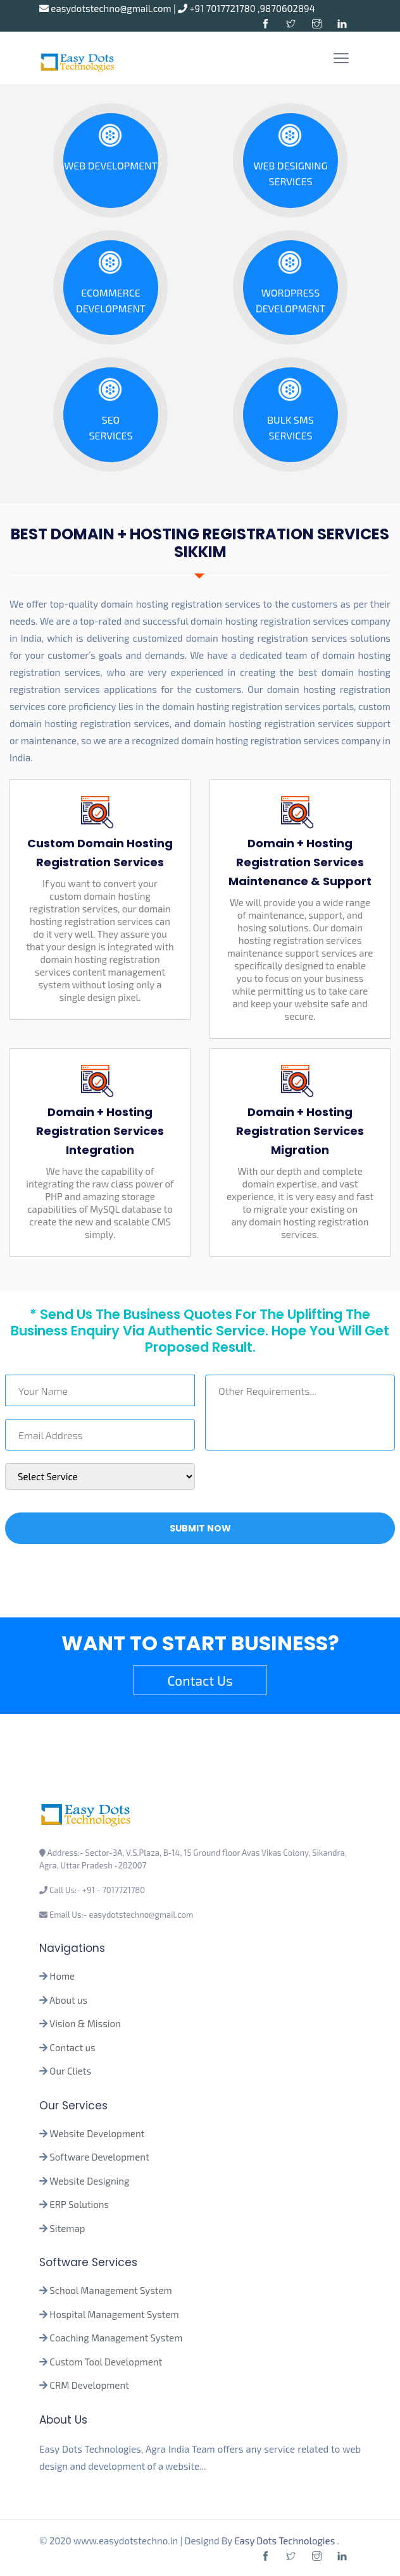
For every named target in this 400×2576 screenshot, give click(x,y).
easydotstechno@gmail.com (106, 8)
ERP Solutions (79, 2204)
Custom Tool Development (105, 2361)
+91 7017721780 (218, 8)
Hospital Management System (113, 2314)
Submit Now (200, 1528)
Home (62, 1976)
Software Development (99, 2156)
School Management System (110, 2290)
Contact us (72, 2047)
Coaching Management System (115, 2337)
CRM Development (88, 2385)
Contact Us (199, 1680)
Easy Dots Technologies (285, 2540)
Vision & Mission (85, 2023)
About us (68, 2000)
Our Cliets (70, 2070)
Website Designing (89, 2181)
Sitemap (67, 2228)
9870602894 (287, 8)
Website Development (96, 2133)
